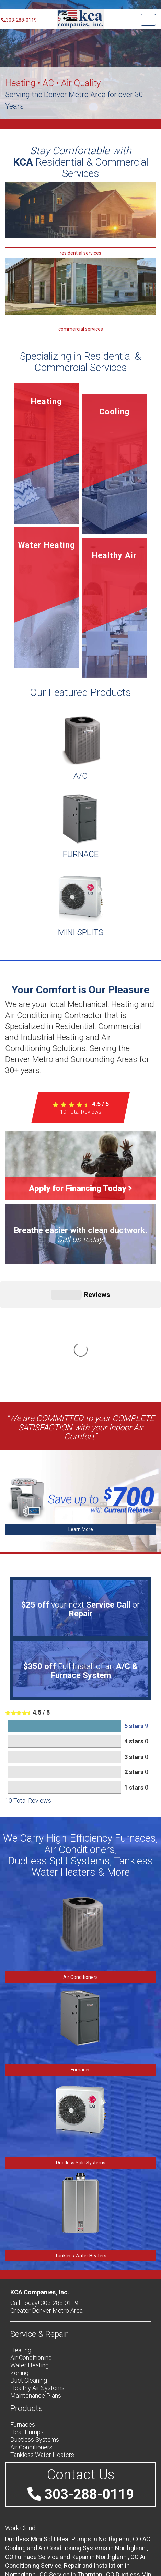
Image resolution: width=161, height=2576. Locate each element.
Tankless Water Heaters (80, 2152)
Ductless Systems (34, 2336)
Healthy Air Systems (37, 2284)
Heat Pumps (27, 2328)
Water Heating (29, 2262)
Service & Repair (39, 2231)
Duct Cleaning (28, 2277)
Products (26, 2305)
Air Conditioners (80, 1874)
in (73, 2435)
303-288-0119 (18, 20)
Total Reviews (80, 1112)
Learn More (80, 1426)
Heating (20, 2246)
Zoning (19, 2269)
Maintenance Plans (35, 2292)
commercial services (80, 329)
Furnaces (81, 1966)
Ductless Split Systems (80, 2059)
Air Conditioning (31, 2254)
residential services (80, 253)
